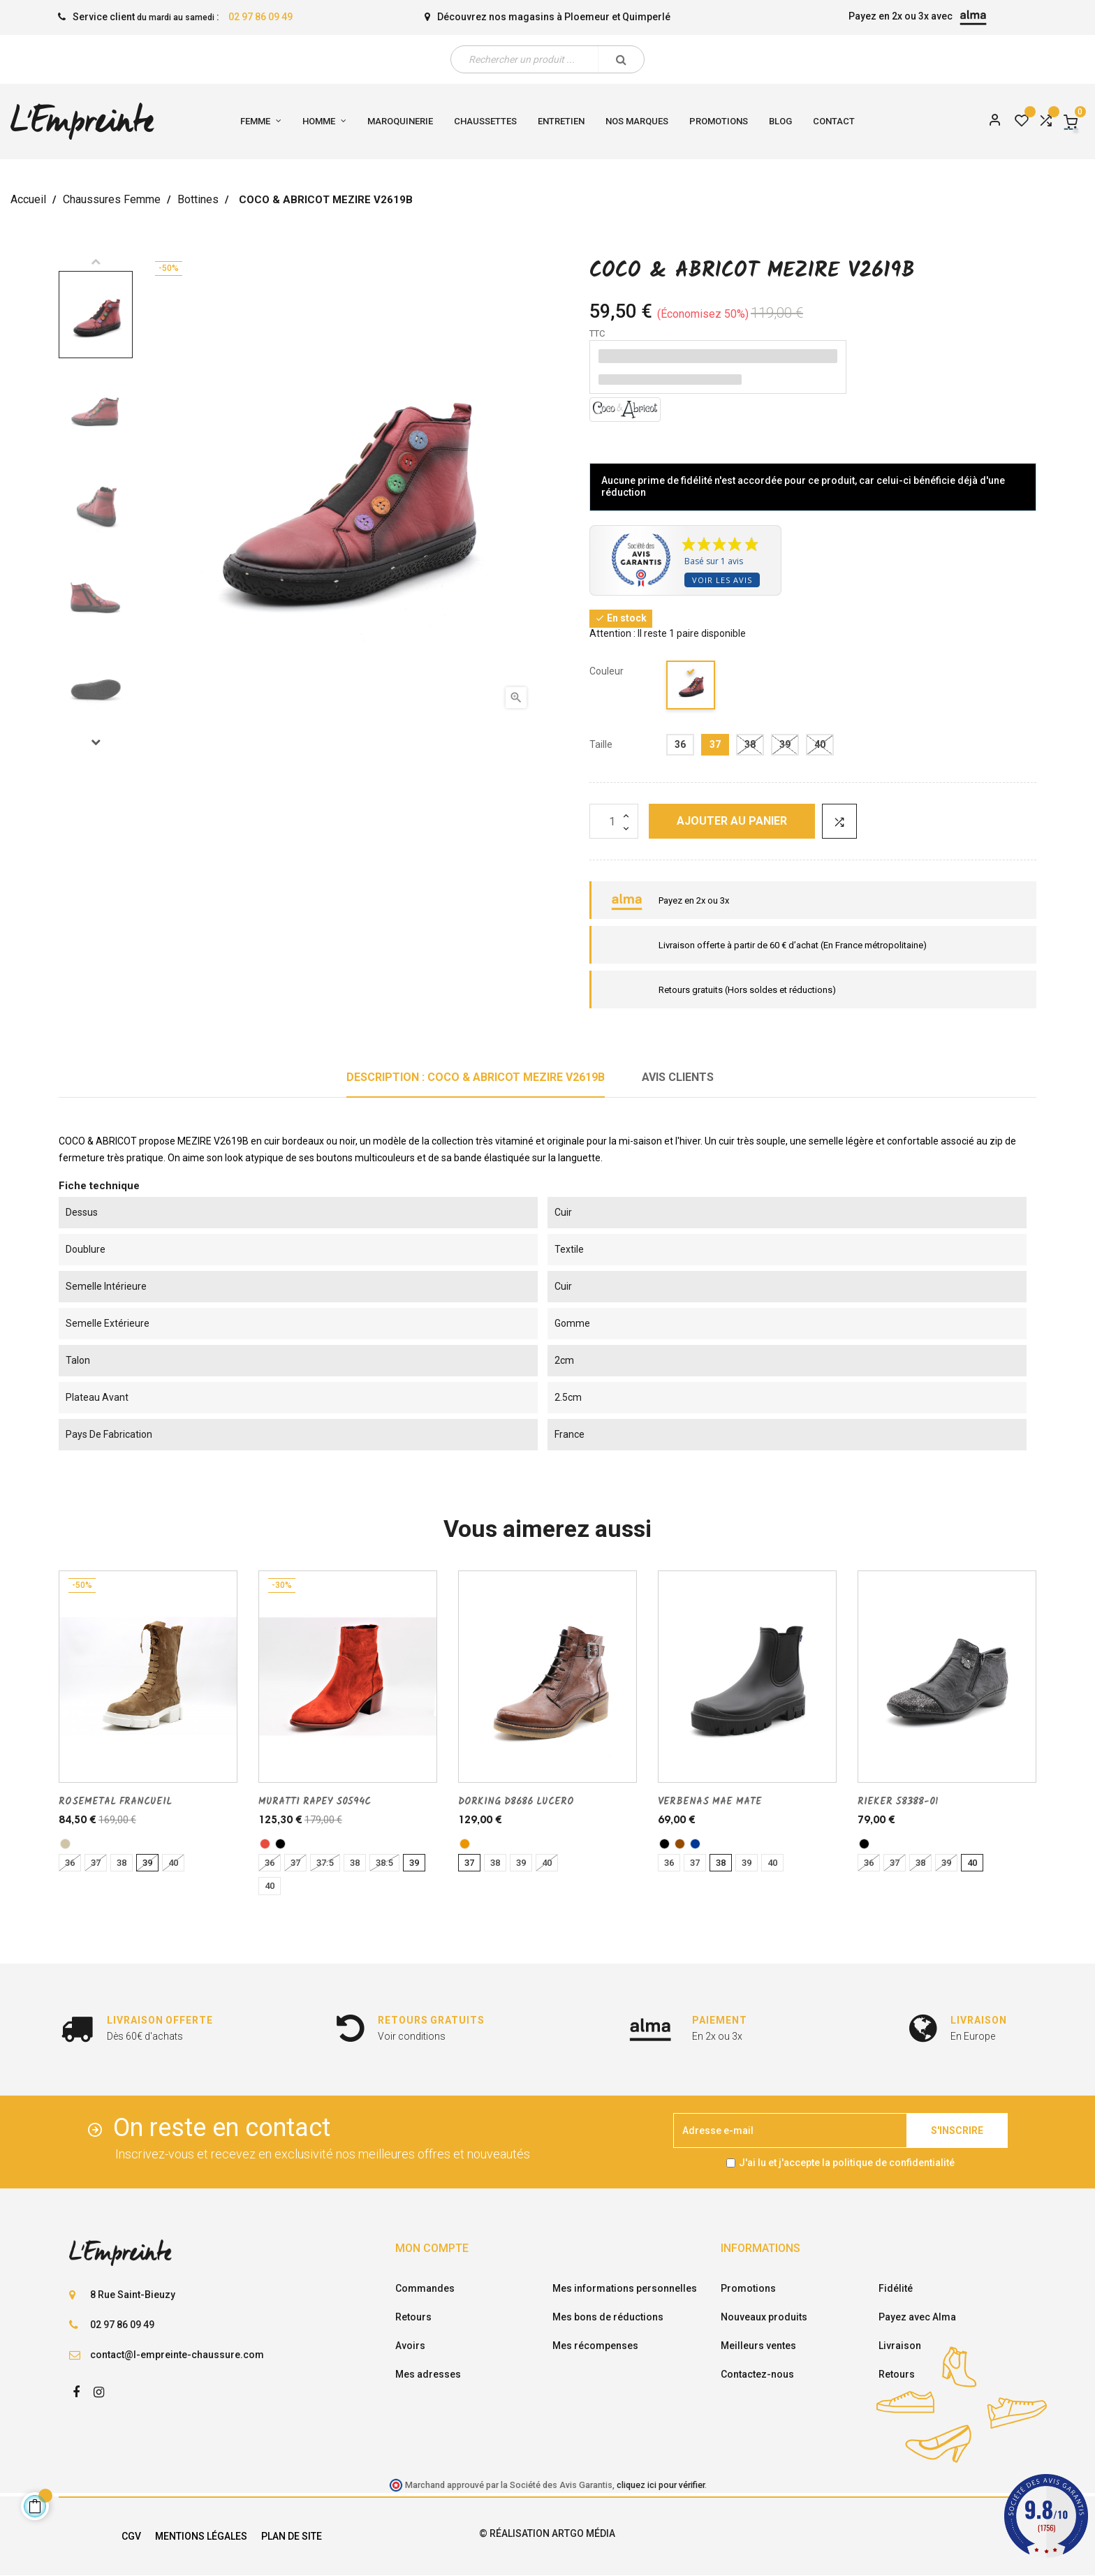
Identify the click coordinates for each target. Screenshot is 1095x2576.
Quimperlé (646, 16)
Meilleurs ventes (758, 2345)
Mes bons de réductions (607, 2317)
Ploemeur (587, 16)
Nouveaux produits (764, 2317)
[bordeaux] (691, 687)
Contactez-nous (757, 2374)
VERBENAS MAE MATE (710, 1801)
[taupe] (65, 1844)
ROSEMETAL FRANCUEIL (115, 1801)
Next (96, 742)
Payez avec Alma (917, 2317)
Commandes (425, 2288)
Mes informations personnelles (624, 2288)
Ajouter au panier (732, 820)
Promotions (748, 2288)
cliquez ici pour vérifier (661, 2485)
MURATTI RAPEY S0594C (314, 1801)
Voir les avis (722, 580)
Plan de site (291, 2536)
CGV (131, 2536)
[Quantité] (613, 821)
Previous (96, 261)
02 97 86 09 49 (260, 16)
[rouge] (265, 1844)
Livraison (900, 2345)
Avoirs (410, 2345)
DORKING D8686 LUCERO (516, 1801)
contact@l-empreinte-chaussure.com (177, 2354)
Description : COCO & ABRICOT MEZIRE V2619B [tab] (475, 1077)
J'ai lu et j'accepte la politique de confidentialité (847, 2162)
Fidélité (896, 2288)
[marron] (680, 1844)
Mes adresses (428, 2374)
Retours (413, 2317)
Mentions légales (201, 2536)
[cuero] (465, 1844)
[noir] (280, 1844)
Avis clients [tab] (678, 1077)
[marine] (695, 1844)
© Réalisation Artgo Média (547, 2533)
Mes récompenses (595, 2345)
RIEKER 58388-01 (898, 1801)
